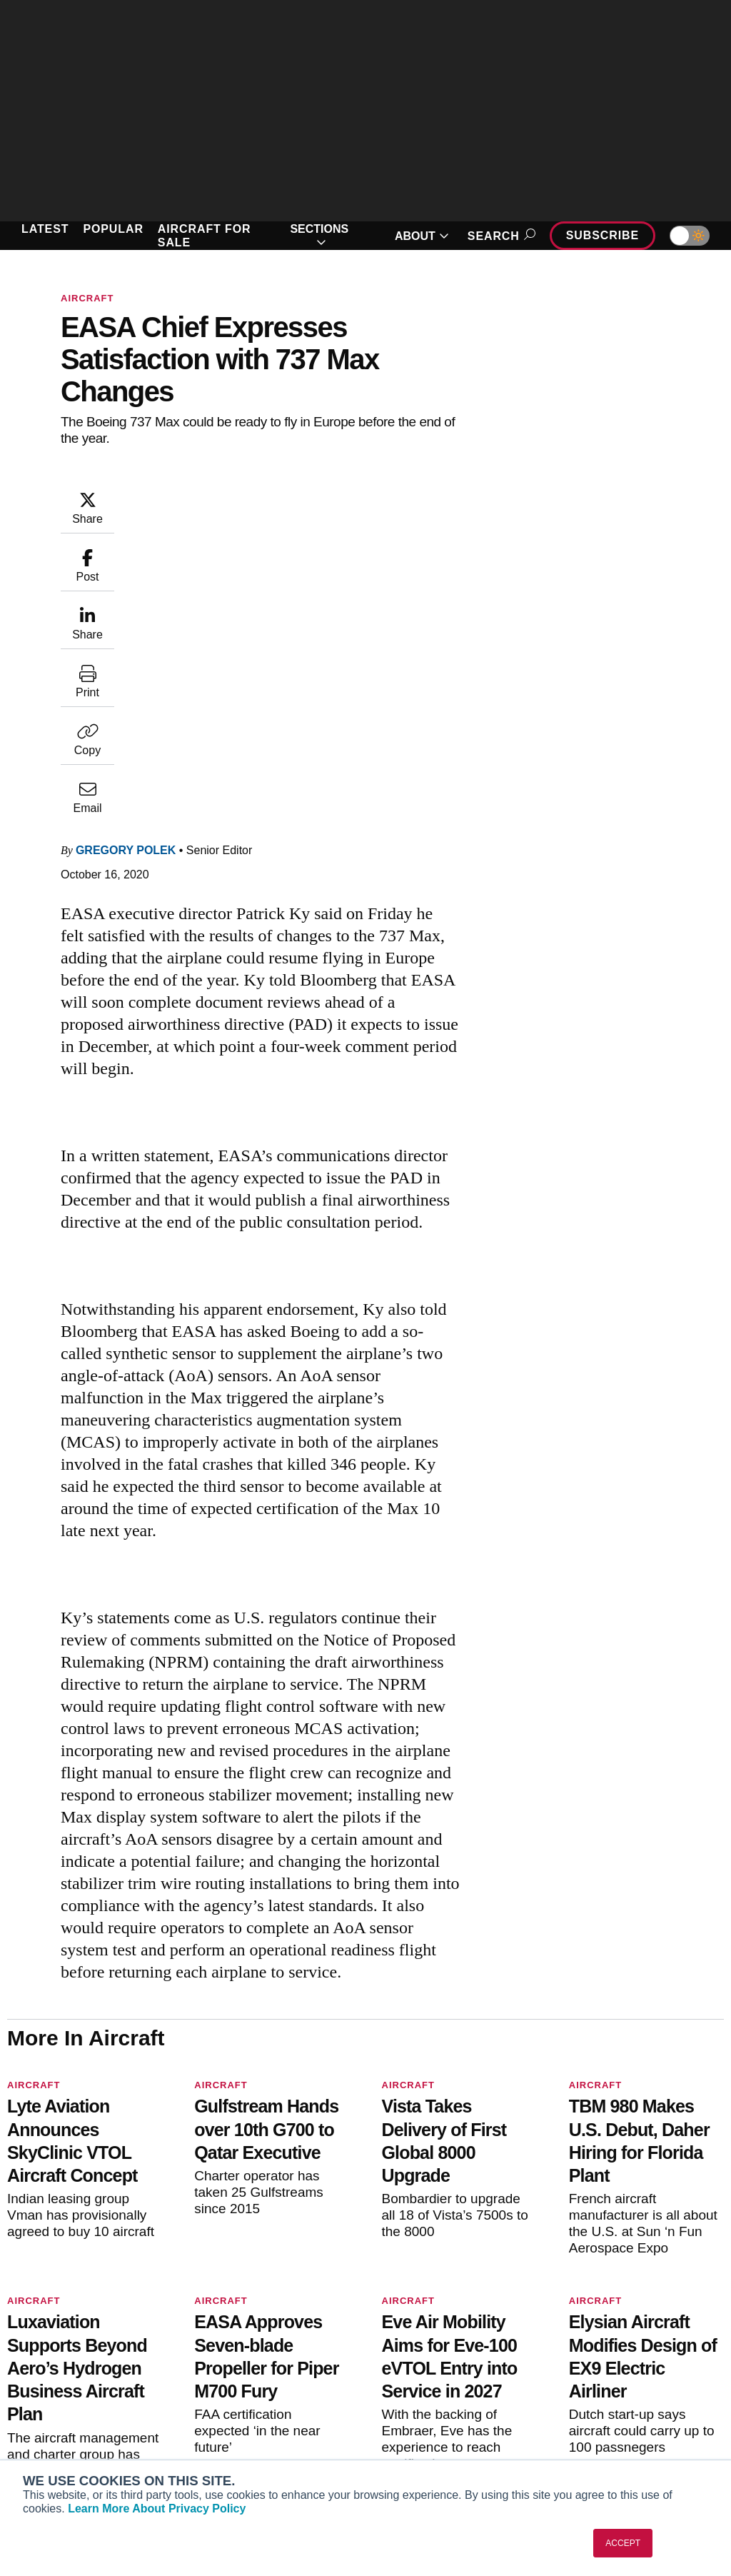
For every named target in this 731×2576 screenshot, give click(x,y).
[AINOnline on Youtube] (39, 2278)
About (587, 2344)
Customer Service (245, 2364)
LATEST (45, 229)
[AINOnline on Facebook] (11, 2278)
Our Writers (600, 2364)
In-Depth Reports (428, 2383)
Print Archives (421, 2344)
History (590, 2383)
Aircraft (87, 298)
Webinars (410, 2421)
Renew (219, 2383)
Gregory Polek (126, 561)
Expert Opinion (423, 2364)
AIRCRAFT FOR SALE (204, 236)
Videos (404, 2402)
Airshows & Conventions (447, 2441)
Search (499, 236)
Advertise (604, 2421)
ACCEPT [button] (622, 2543)
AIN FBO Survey (66, 2344)
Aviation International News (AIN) (84, 2370)
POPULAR (113, 229)
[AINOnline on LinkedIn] (95, 2278)
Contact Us (599, 2402)
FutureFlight (48, 2434)
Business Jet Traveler (78, 2414)
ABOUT (422, 236)
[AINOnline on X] (68, 2278)
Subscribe (602, 235)
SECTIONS (319, 236)
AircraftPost (56, 2395)
